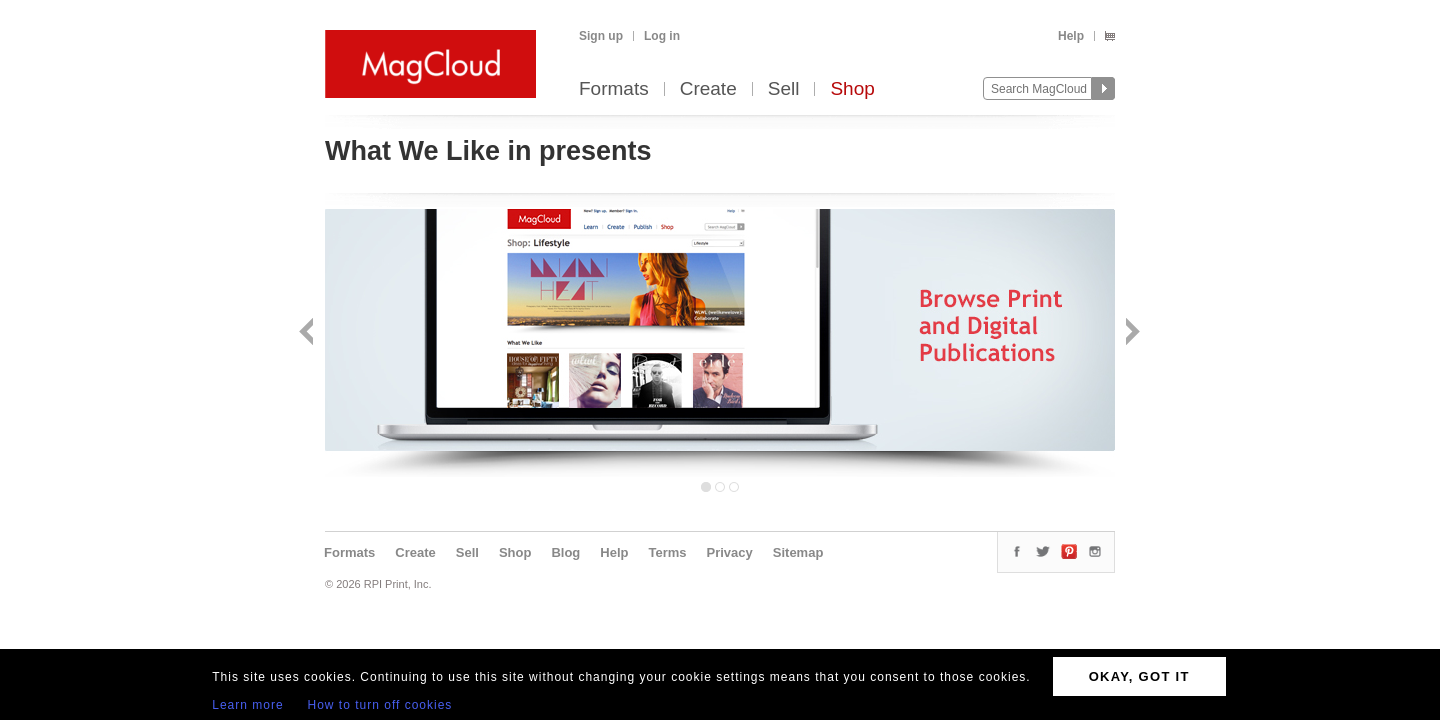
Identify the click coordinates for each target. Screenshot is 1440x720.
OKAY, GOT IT (1139, 676)
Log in (662, 36)
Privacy (730, 552)
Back (308, 333)
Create (708, 89)
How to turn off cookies (380, 705)
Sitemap (798, 552)
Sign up (601, 36)
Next (1130, 333)
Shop (852, 89)
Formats (614, 89)
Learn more (247, 705)
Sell (784, 89)
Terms (667, 552)
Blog (565, 552)
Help (1071, 36)
